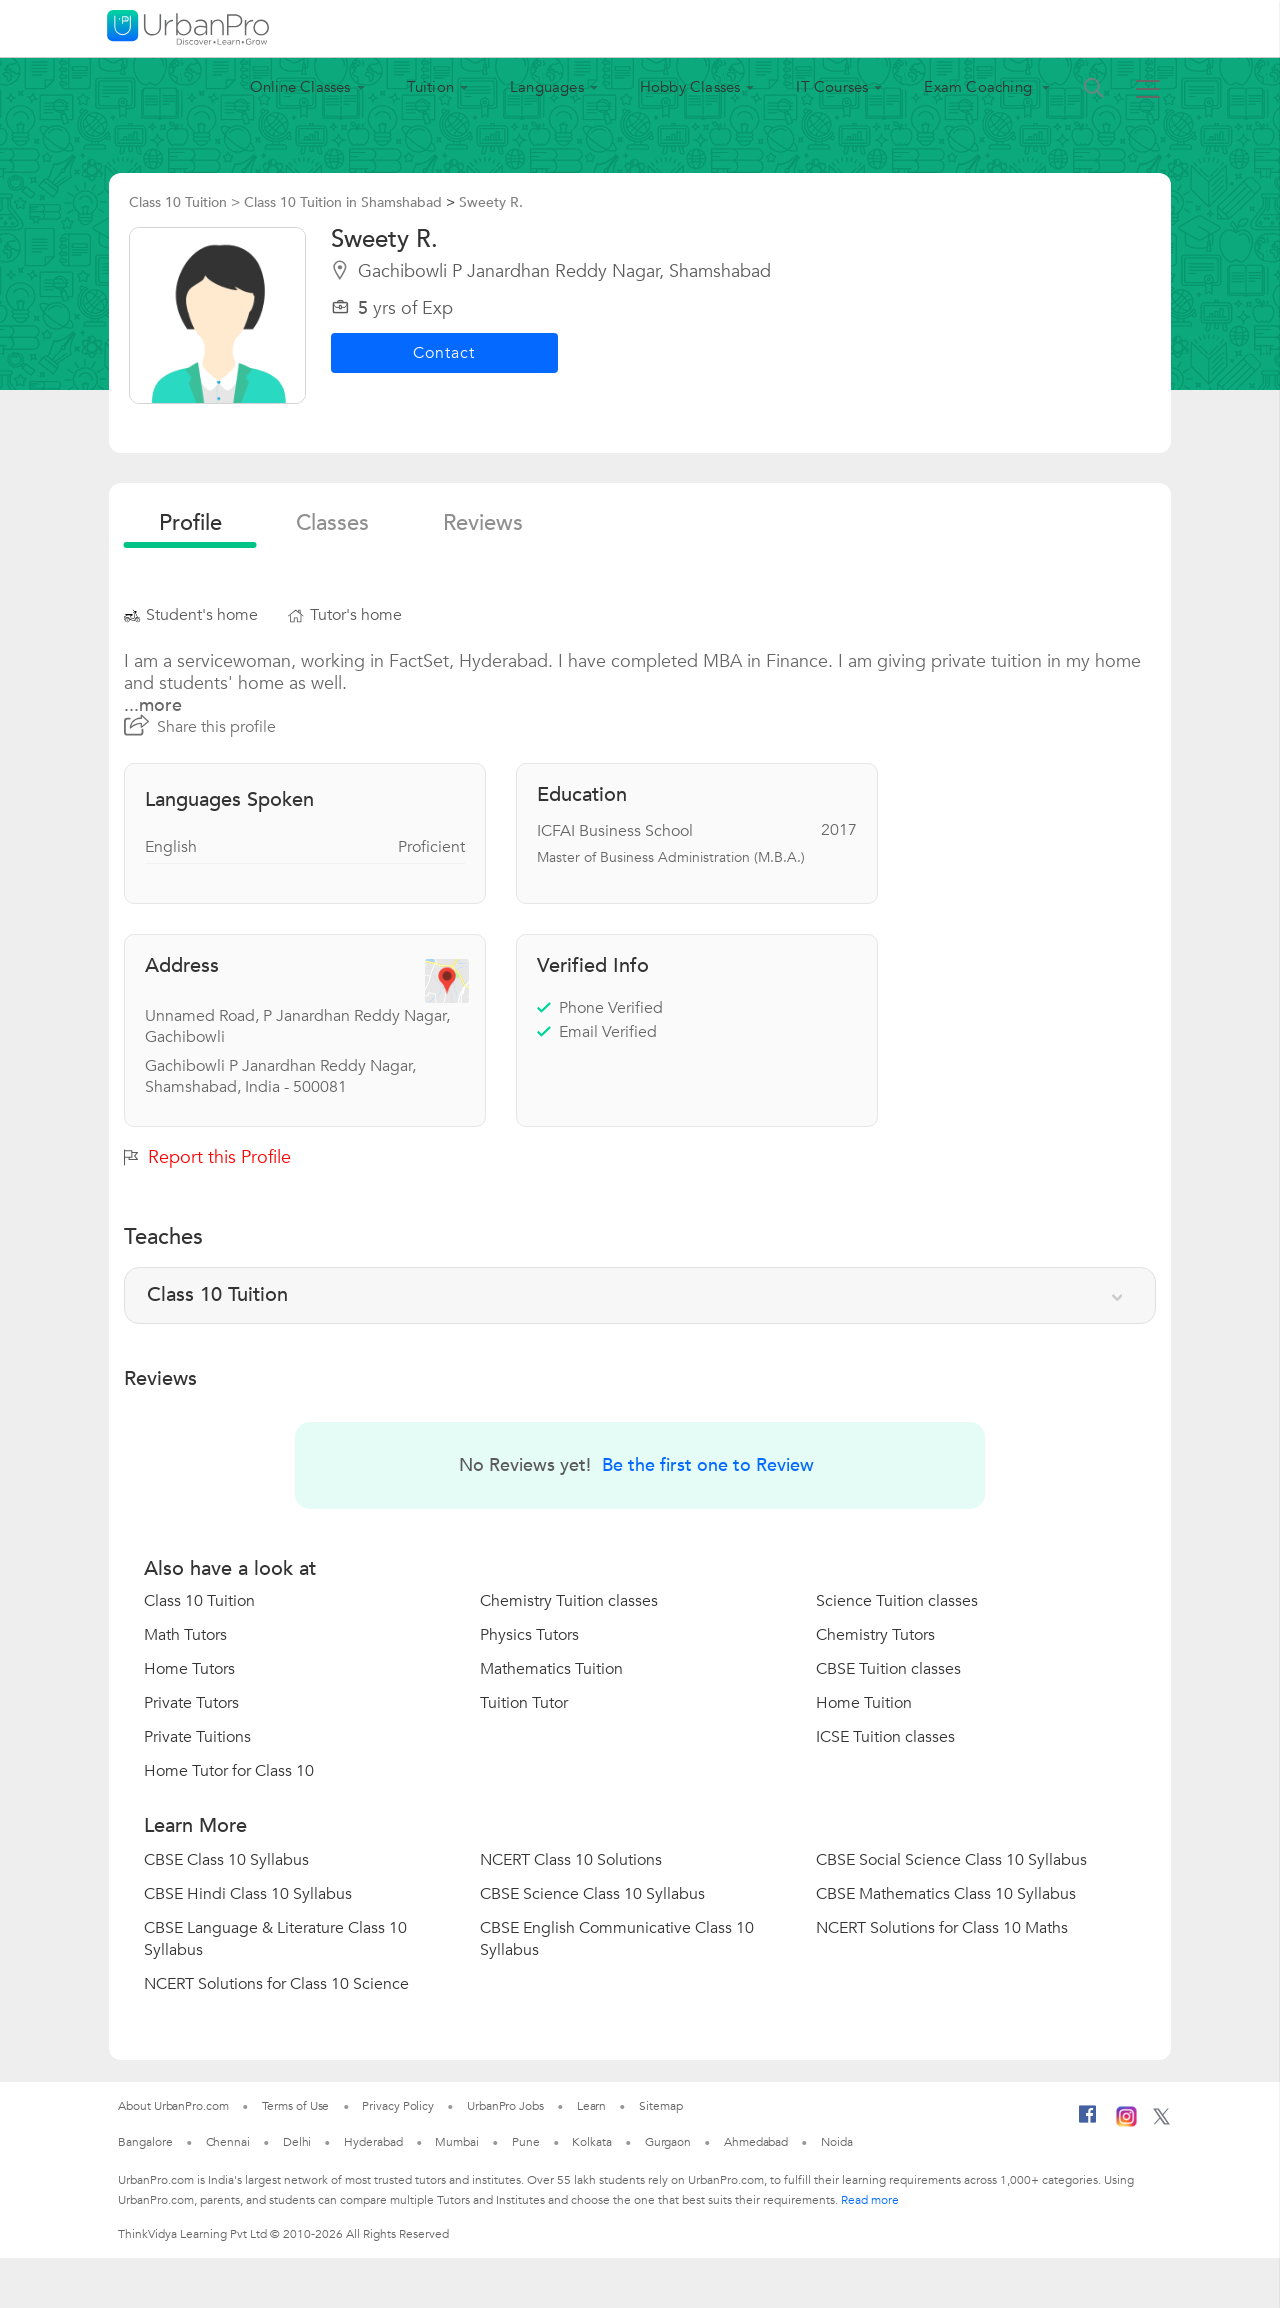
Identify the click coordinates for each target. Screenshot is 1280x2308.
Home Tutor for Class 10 (229, 1771)
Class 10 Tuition (199, 1601)
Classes (332, 523)
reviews (483, 523)
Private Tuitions (197, 1737)
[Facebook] (1088, 2122)
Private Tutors (191, 1703)
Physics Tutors (529, 1635)
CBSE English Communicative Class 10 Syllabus (617, 1939)
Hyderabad (373, 2142)
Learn (592, 2106)
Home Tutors (189, 1669)
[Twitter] (1161, 2121)
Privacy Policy (398, 2106)
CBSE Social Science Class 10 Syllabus (951, 1860)
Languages (547, 87)
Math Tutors (185, 1635)
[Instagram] (1126, 2123)
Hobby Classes (690, 87)
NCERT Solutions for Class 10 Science (276, 1984)
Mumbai (456, 2142)
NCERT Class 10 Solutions (571, 1860)
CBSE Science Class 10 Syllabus (592, 1894)
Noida (837, 2142)
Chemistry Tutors (875, 1635)
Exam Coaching (980, 87)
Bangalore (145, 2142)
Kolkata (591, 2142)
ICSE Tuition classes (885, 1737)
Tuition (430, 87)
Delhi (297, 2142)
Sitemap (660, 2106)
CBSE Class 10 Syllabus (226, 1860)
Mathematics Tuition (551, 1669)
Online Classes (300, 87)
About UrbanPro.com (173, 2106)
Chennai (228, 2142)
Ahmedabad (756, 2142)
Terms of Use (296, 2106)
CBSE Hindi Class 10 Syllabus (248, 1894)
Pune (526, 2142)
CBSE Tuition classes (888, 1669)
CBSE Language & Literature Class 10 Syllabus (275, 1939)
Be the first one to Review (708, 1465)
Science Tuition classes (897, 1601)
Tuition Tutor (524, 1703)
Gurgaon (668, 2142)
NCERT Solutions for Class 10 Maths (942, 1928)
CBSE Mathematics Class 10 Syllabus (946, 1894)
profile (190, 523)
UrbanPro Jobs (505, 2106)
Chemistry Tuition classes (569, 1601)
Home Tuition (864, 1703)
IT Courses (832, 87)
